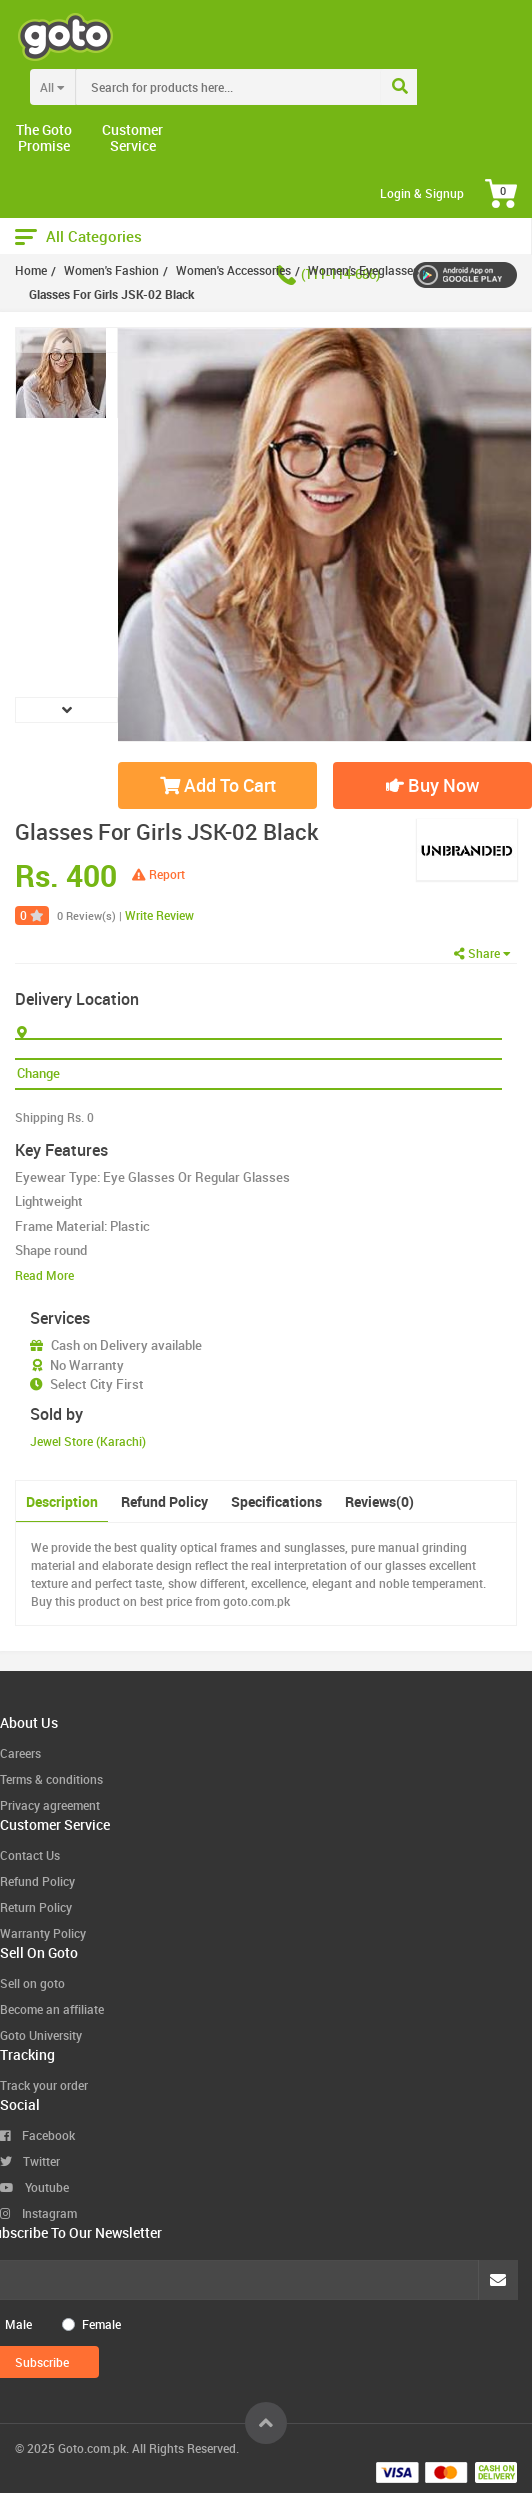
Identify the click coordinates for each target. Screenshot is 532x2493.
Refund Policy (164, 1501)
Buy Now (432, 785)
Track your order (44, 2085)
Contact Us (30, 1855)
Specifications (276, 1501)
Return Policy (36, 1907)
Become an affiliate (52, 2009)
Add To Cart (218, 785)
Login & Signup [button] (422, 193)
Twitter (30, 2161)
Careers (20, 1753)
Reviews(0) (379, 1501)
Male (18, 2324)
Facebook (37, 2135)
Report (158, 874)
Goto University (41, 2035)
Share (482, 953)
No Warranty (87, 1365)
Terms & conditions (51, 1779)
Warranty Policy (43, 1933)
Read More (44, 1275)
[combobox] (269, 87)
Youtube (34, 2187)
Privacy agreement (50, 1805)
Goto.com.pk (92, 2448)
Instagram (38, 2213)
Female (101, 2324)
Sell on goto (32, 1983)
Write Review (159, 915)
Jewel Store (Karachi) (88, 1441)
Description (62, 1501)
